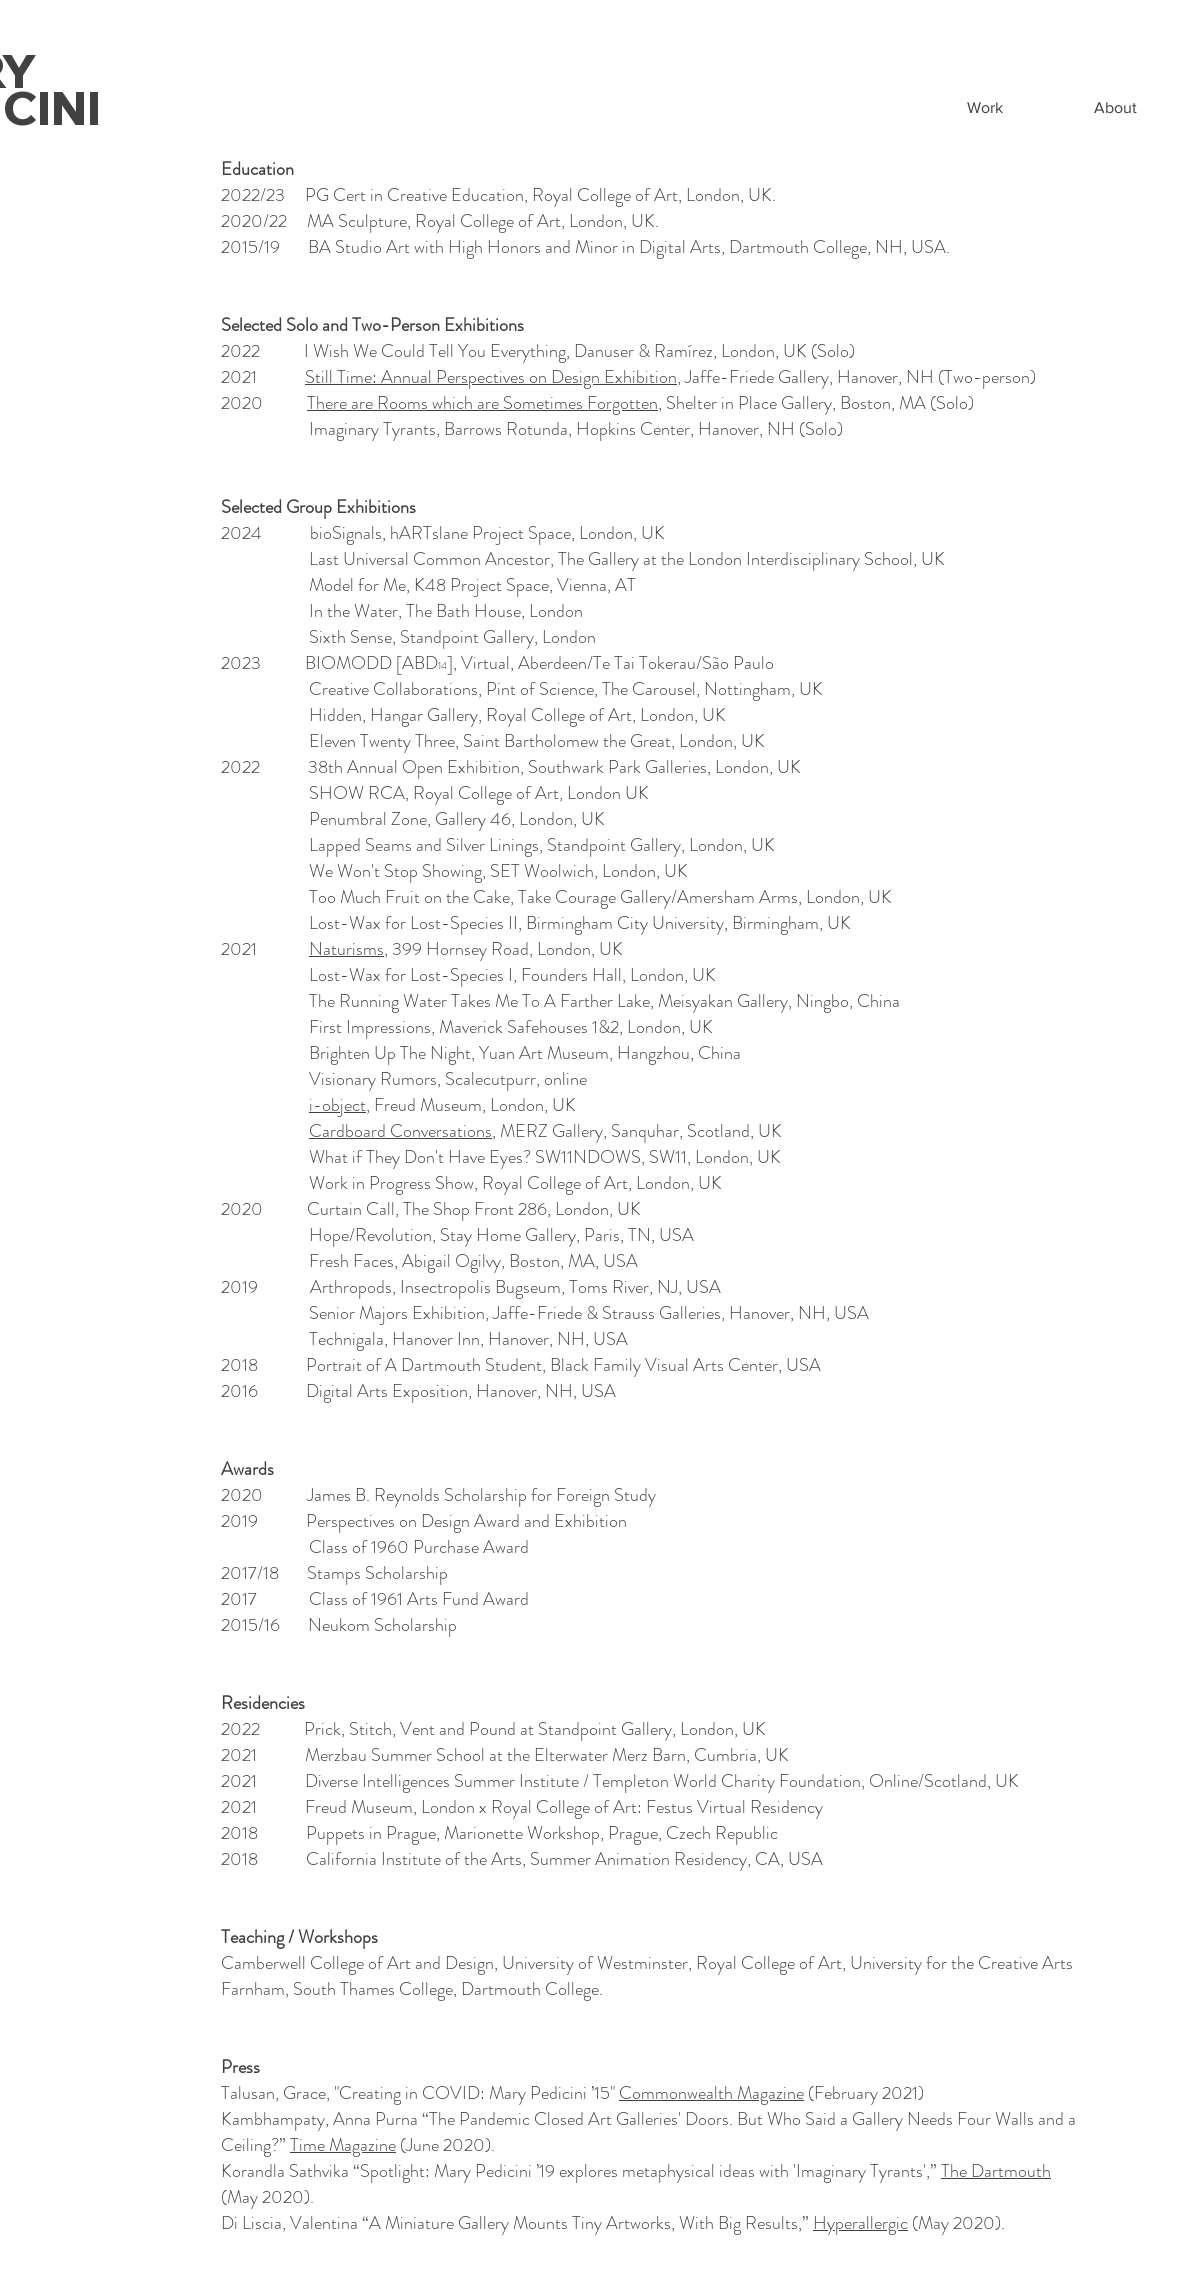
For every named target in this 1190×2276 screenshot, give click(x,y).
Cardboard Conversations (400, 1131)
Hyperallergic (860, 2223)
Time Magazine (343, 2145)
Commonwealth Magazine (711, 2093)
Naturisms (346, 949)
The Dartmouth (996, 2171)
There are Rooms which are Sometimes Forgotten (482, 403)
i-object (337, 1105)
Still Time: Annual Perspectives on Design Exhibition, (493, 377)
